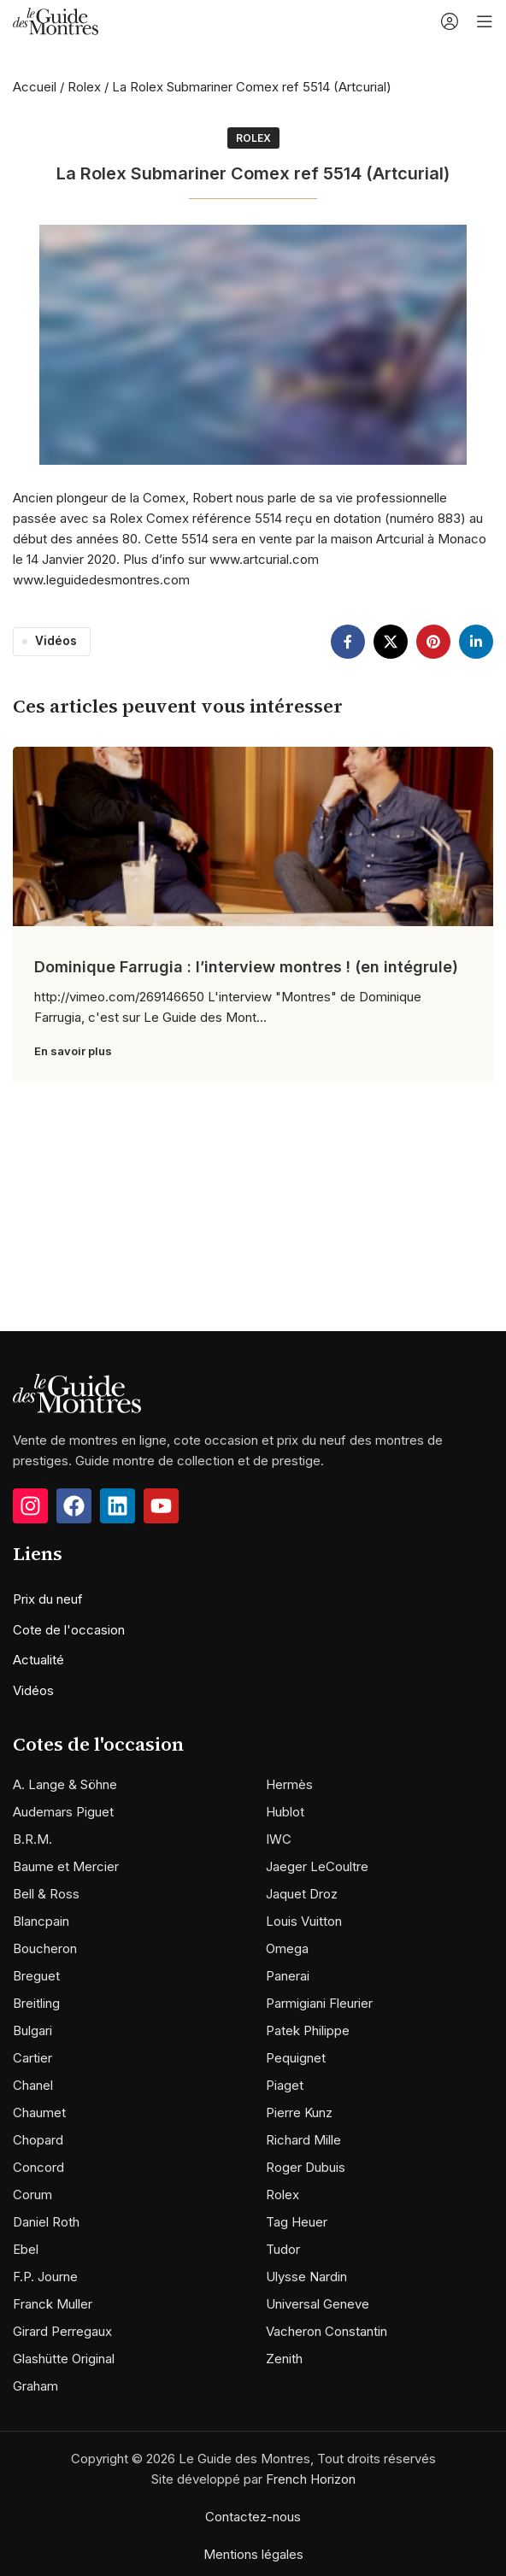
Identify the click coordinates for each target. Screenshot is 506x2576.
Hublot (285, 1812)
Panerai (287, 1976)
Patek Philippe (308, 2030)
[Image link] (77, 1392)
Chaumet (39, 2112)
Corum (32, 2194)
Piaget (284, 2085)
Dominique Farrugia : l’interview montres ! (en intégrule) (246, 967)
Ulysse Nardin (306, 2276)
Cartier (32, 2058)
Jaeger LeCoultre (317, 1866)
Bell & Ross (46, 1894)
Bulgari (32, 2030)
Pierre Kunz (299, 2112)
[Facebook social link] (348, 642)
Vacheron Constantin (326, 2331)
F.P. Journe (45, 2276)
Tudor (283, 2249)
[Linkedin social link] (476, 642)
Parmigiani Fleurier (319, 2003)
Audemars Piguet (63, 1812)
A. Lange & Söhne (65, 1784)
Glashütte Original (64, 2358)
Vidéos (56, 641)
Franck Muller (52, 2304)
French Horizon (311, 2479)
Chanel (33, 2085)
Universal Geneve (317, 2304)
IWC (278, 1839)
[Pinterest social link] (433, 642)
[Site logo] (55, 20)
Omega (287, 1948)
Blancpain (41, 1921)
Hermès (289, 1784)
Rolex (84, 87)
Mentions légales (253, 2554)
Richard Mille (303, 2140)
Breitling (36, 2003)
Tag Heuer (296, 2222)
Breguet (36, 1976)
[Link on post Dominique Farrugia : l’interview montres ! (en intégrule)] (253, 836)
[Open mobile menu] (485, 21)
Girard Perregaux (62, 2331)
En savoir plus (73, 1051)
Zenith (284, 2358)
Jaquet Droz (302, 1894)
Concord (38, 2167)
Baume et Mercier (66, 1866)
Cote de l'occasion (69, 1630)
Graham (35, 2386)
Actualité (38, 1660)
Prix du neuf (48, 1599)
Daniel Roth (46, 2222)
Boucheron (45, 1948)
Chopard (38, 2140)
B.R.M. (32, 1839)
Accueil (34, 87)
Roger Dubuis (305, 2167)
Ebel (25, 2249)
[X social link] (391, 642)
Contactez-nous (253, 2517)
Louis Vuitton (304, 1921)
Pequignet (296, 2058)
